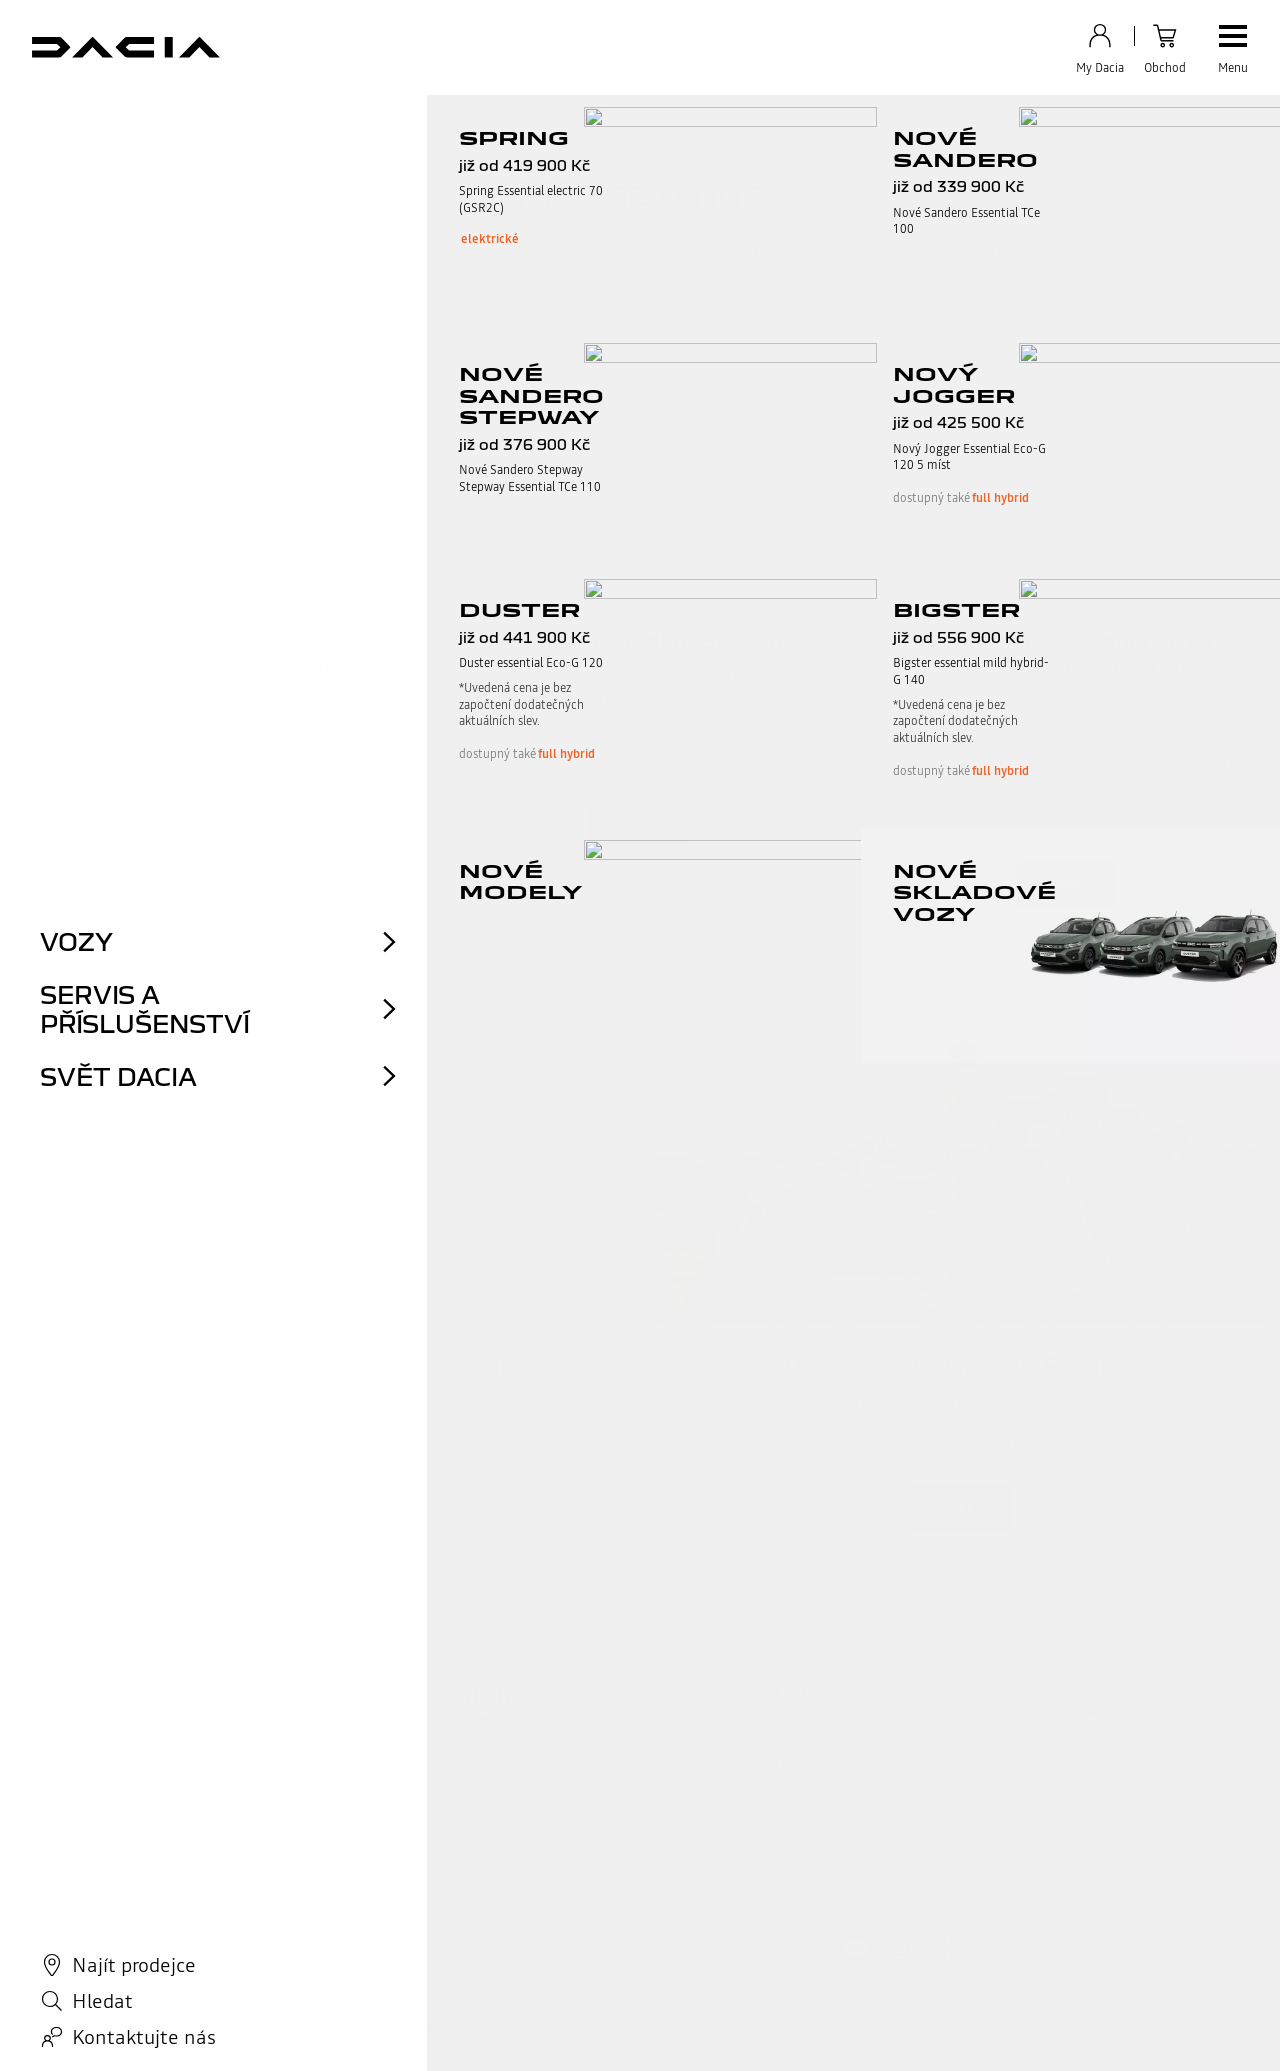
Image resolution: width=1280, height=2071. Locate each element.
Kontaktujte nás (128, 1959)
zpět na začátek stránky (640, 1606)
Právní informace (125, 2031)
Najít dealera (119, 1935)
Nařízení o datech (422, 2031)
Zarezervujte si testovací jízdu (550, 1935)
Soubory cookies (316, 2031)
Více (213, 885)
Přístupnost (628, 2031)
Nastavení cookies (533, 2031)
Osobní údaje (221, 2031)
